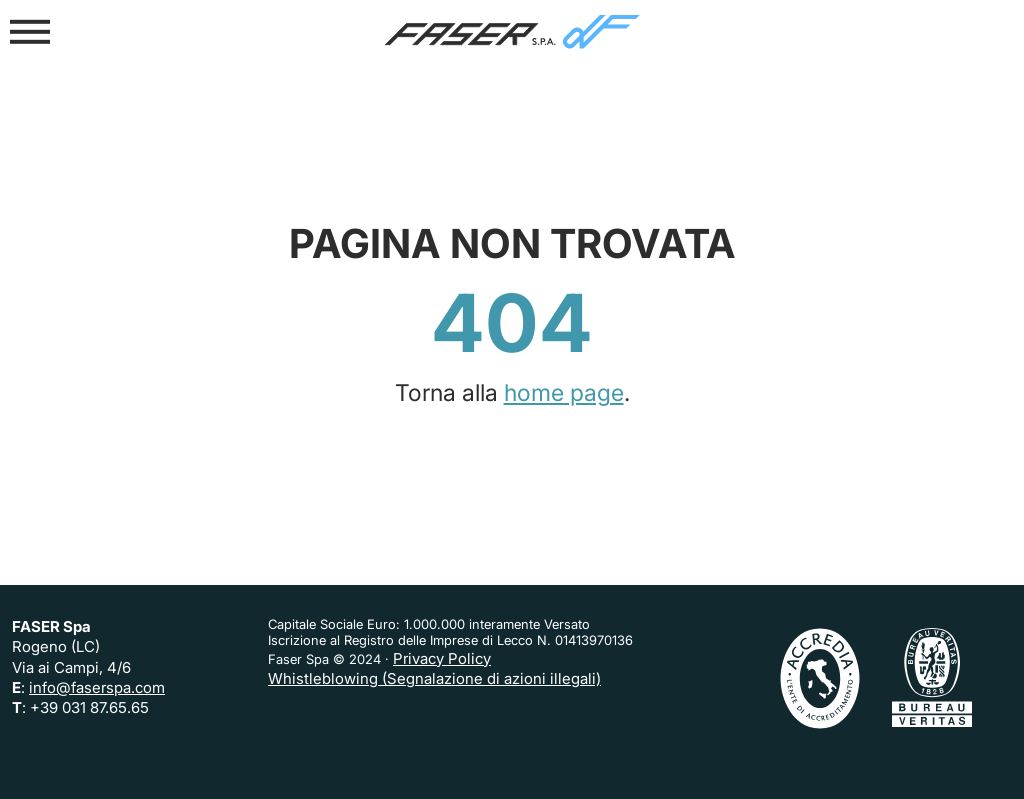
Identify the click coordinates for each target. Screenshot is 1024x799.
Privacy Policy (442, 658)
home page (564, 393)
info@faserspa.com (97, 687)
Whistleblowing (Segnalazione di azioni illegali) (434, 678)
